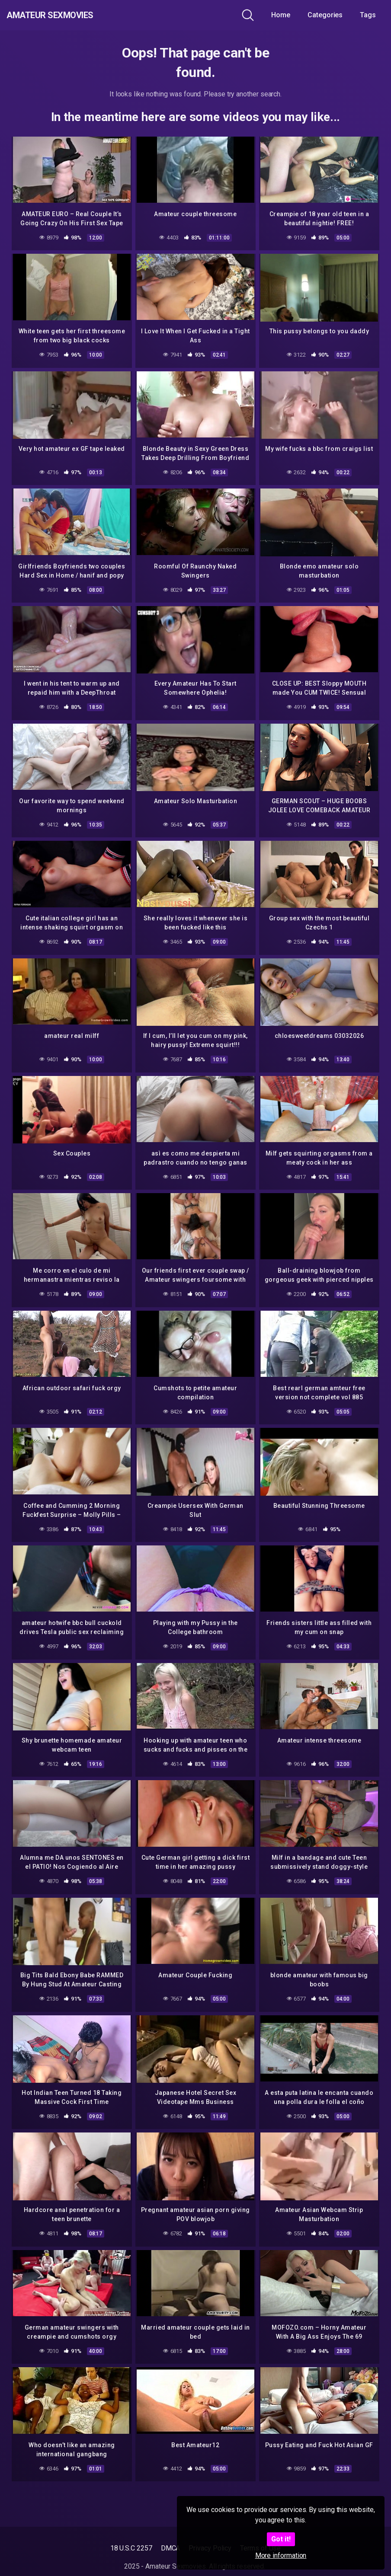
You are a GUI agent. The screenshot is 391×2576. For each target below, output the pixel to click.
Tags (368, 15)
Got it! (281, 2539)
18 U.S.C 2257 (131, 2548)
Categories (325, 15)
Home (280, 15)
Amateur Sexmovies (68, 15)
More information (281, 2555)
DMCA (170, 2548)
